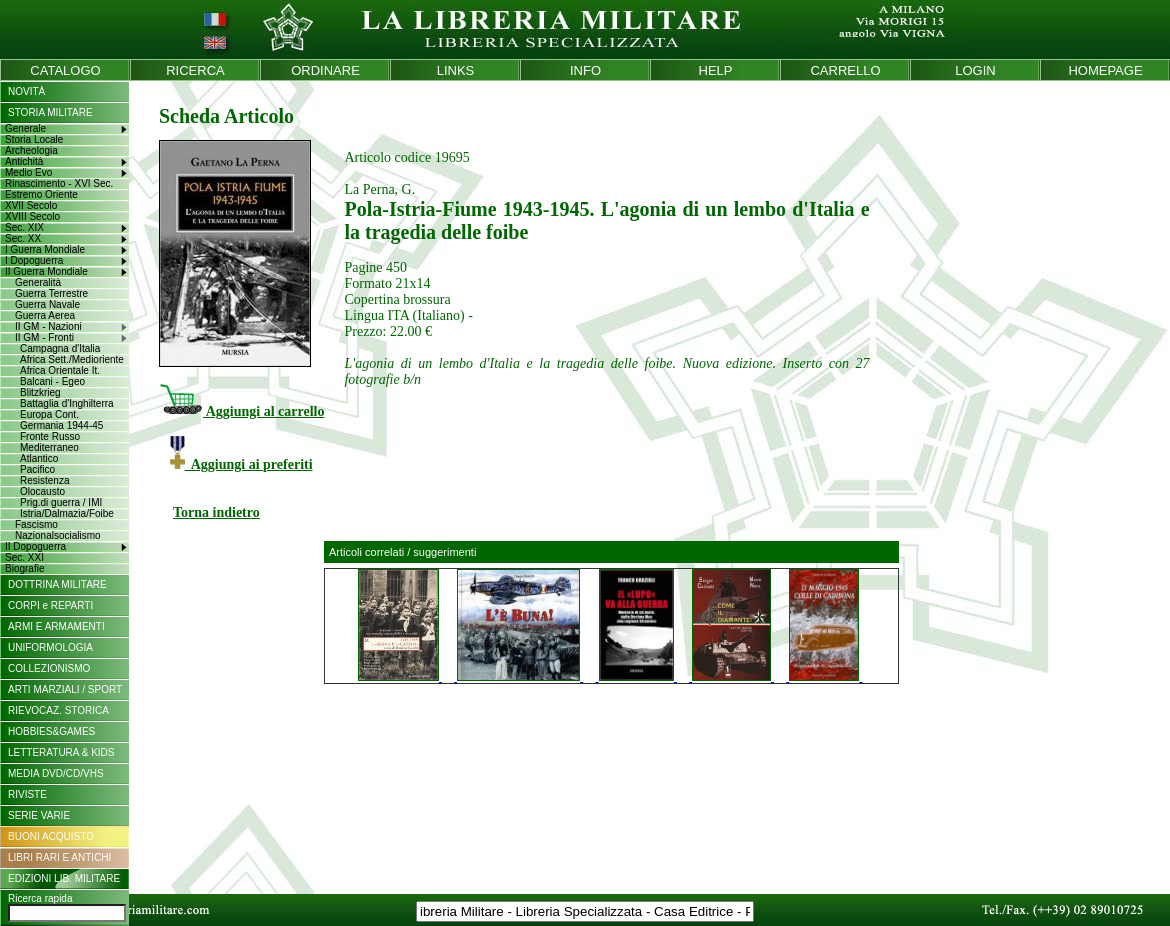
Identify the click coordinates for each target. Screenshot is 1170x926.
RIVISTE (27, 794)
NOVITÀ (26, 91)
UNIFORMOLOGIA (50, 647)
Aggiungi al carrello (241, 411)
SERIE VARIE (39, 815)
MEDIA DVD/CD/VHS (56, 773)
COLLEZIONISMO (49, 668)
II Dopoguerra (35, 546)
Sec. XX (23, 238)
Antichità (24, 161)
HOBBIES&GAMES (51, 731)
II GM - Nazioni (48, 326)
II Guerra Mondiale (46, 271)
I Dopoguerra (34, 260)
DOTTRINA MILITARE (57, 584)
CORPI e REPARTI (50, 605)
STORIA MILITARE (50, 112)
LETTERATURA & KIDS (61, 752)
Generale (25, 128)
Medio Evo (28, 172)
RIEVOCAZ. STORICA (58, 710)
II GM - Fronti (44, 337)
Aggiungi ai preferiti (241, 464)
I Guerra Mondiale (45, 249)
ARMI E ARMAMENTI (56, 626)
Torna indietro (216, 512)
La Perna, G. (379, 189)
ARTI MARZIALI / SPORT (65, 689)
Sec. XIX (24, 227)
